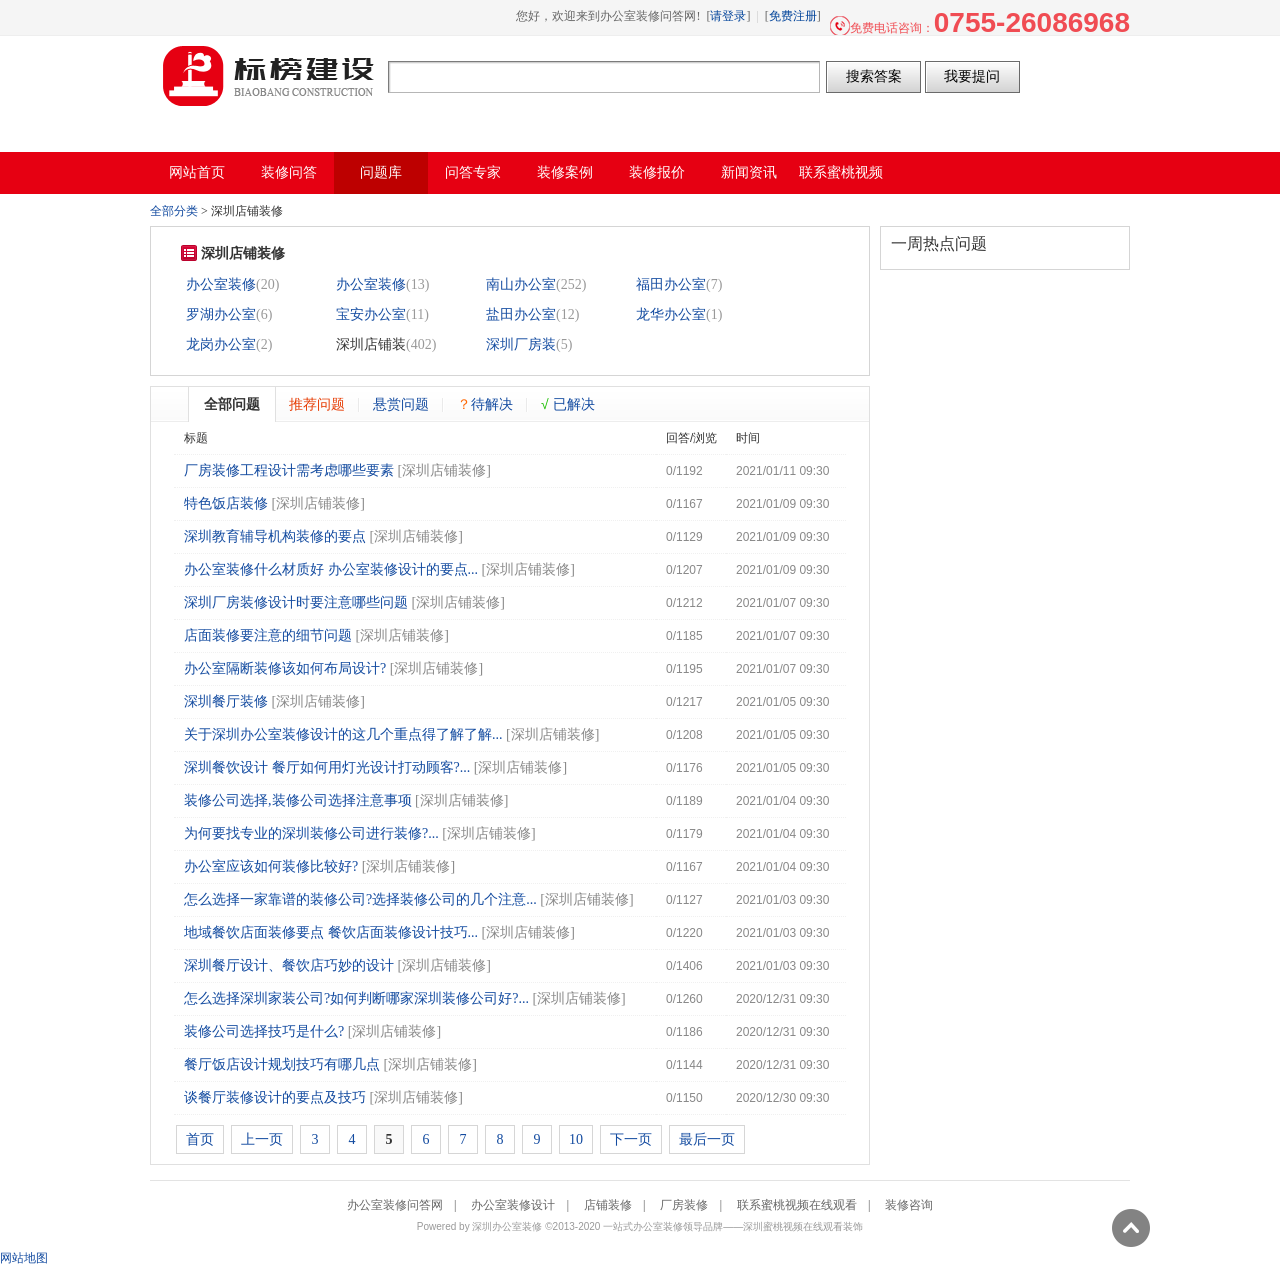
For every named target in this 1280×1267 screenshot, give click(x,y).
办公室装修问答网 (269, 76)
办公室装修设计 (513, 1205)
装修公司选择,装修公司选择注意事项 (298, 800)
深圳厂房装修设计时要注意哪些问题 (296, 602)
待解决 (485, 404)
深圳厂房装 (521, 344)
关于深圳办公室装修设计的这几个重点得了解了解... (343, 734)
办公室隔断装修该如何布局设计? (285, 668)
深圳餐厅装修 (226, 701)
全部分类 (174, 211)
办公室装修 (221, 284)
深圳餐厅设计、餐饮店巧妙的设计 (289, 965)
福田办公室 (671, 284)
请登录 (728, 16)
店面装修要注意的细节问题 (268, 635)
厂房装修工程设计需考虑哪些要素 (289, 470)
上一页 (262, 1139)
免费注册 (793, 16)
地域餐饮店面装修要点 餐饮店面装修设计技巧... (331, 932)
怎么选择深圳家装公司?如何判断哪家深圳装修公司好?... (356, 998)
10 (576, 1139)
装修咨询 (909, 1205)
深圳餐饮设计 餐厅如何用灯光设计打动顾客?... (327, 767)
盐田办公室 (521, 314)
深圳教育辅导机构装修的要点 (275, 536)
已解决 (568, 404)
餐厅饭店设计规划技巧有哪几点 (282, 1064)
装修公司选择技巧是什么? (264, 1031)
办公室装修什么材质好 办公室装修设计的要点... (331, 569)
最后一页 (707, 1139)
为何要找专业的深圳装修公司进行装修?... (311, 833)
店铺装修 (608, 1205)
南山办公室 (521, 284)
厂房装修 (684, 1205)
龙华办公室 (671, 314)
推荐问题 (317, 404)
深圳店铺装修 (444, 470)
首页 (200, 1139)
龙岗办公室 (221, 344)
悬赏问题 (401, 404)
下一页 (631, 1139)
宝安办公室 (371, 314)
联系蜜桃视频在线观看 (797, 1205)
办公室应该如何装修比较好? (271, 866)
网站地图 (24, 1258)
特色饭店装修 (226, 503)
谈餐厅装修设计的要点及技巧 (275, 1097)
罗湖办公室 (221, 314)
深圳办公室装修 (507, 1226)
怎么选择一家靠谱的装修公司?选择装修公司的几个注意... (360, 899)
